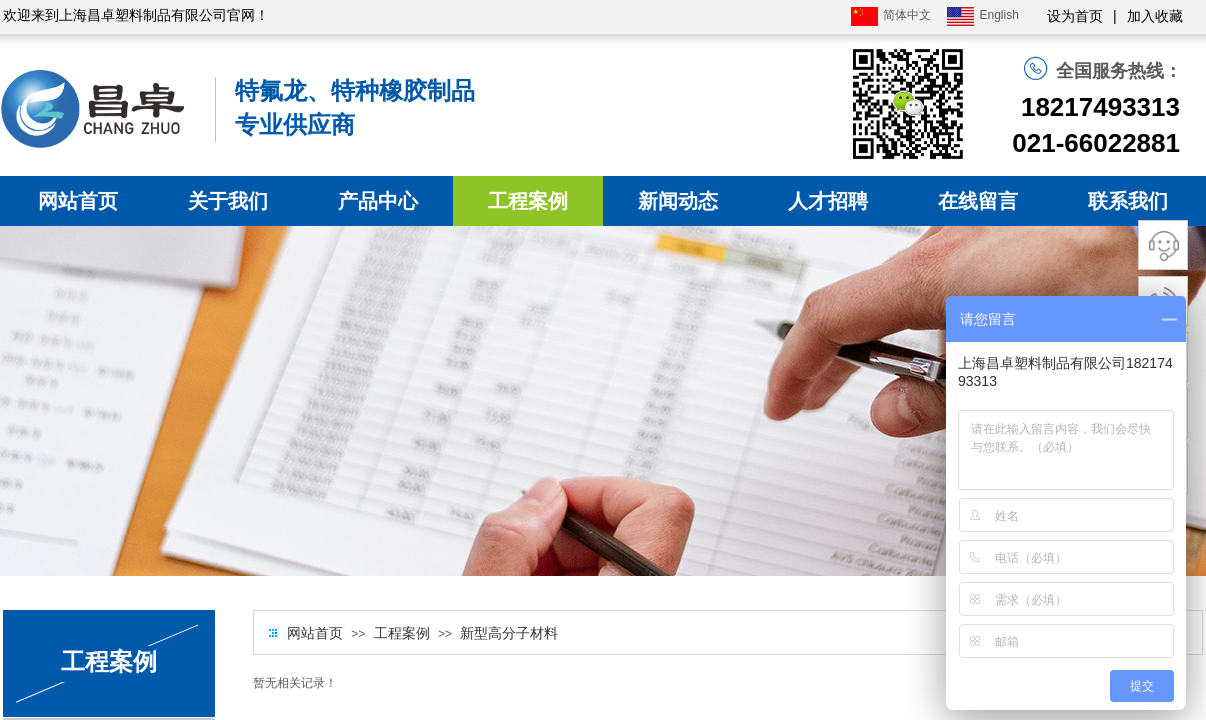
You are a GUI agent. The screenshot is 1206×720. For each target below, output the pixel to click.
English (982, 16)
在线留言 (978, 201)
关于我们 (228, 201)
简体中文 (891, 16)
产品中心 (378, 201)
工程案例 (528, 201)
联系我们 (1128, 201)
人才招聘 (828, 201)
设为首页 (1075, 16)
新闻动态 (678, 201)
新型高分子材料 (509, 633)
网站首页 (78, 201)
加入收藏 (1155, 16)
